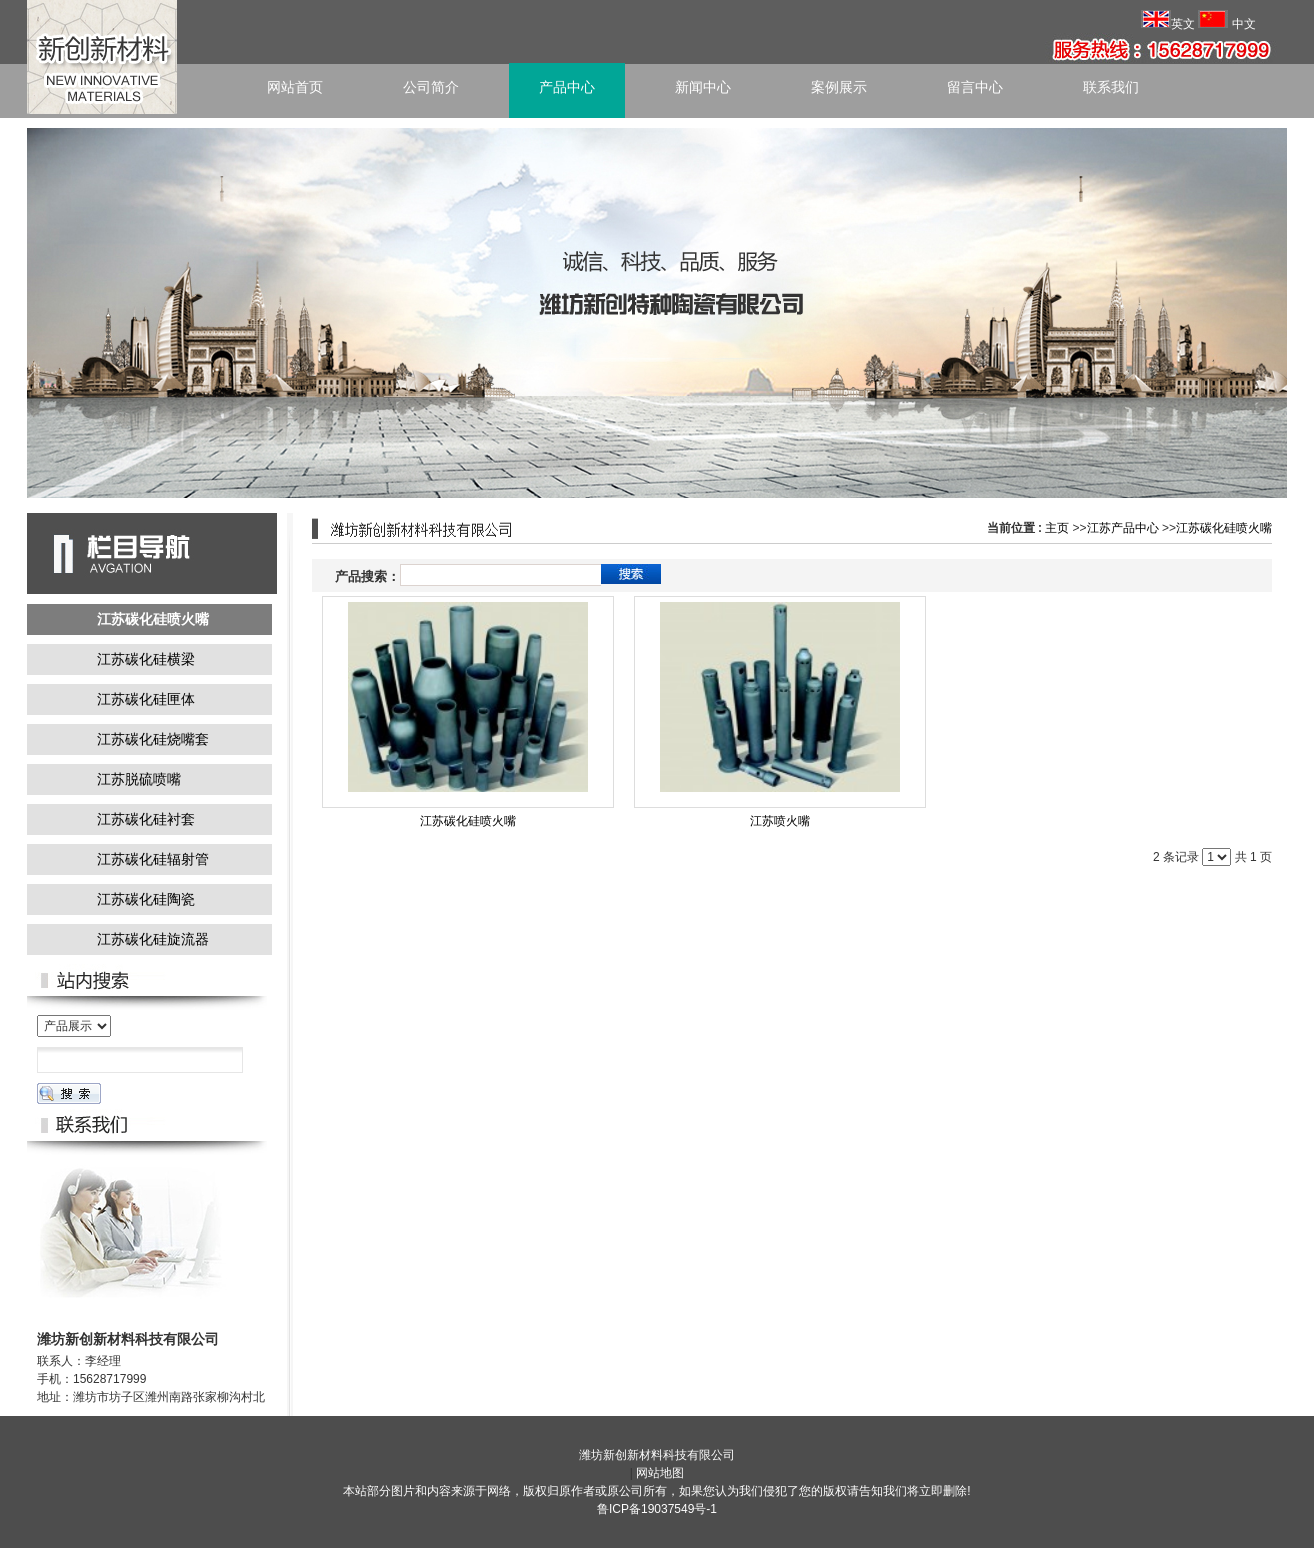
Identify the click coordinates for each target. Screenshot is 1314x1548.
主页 (1057, 528)
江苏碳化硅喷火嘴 (1224, 528)
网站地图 (660, 1473)
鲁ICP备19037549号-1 (657, 1509)
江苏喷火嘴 (780, 821)
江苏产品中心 (1123, 528)
